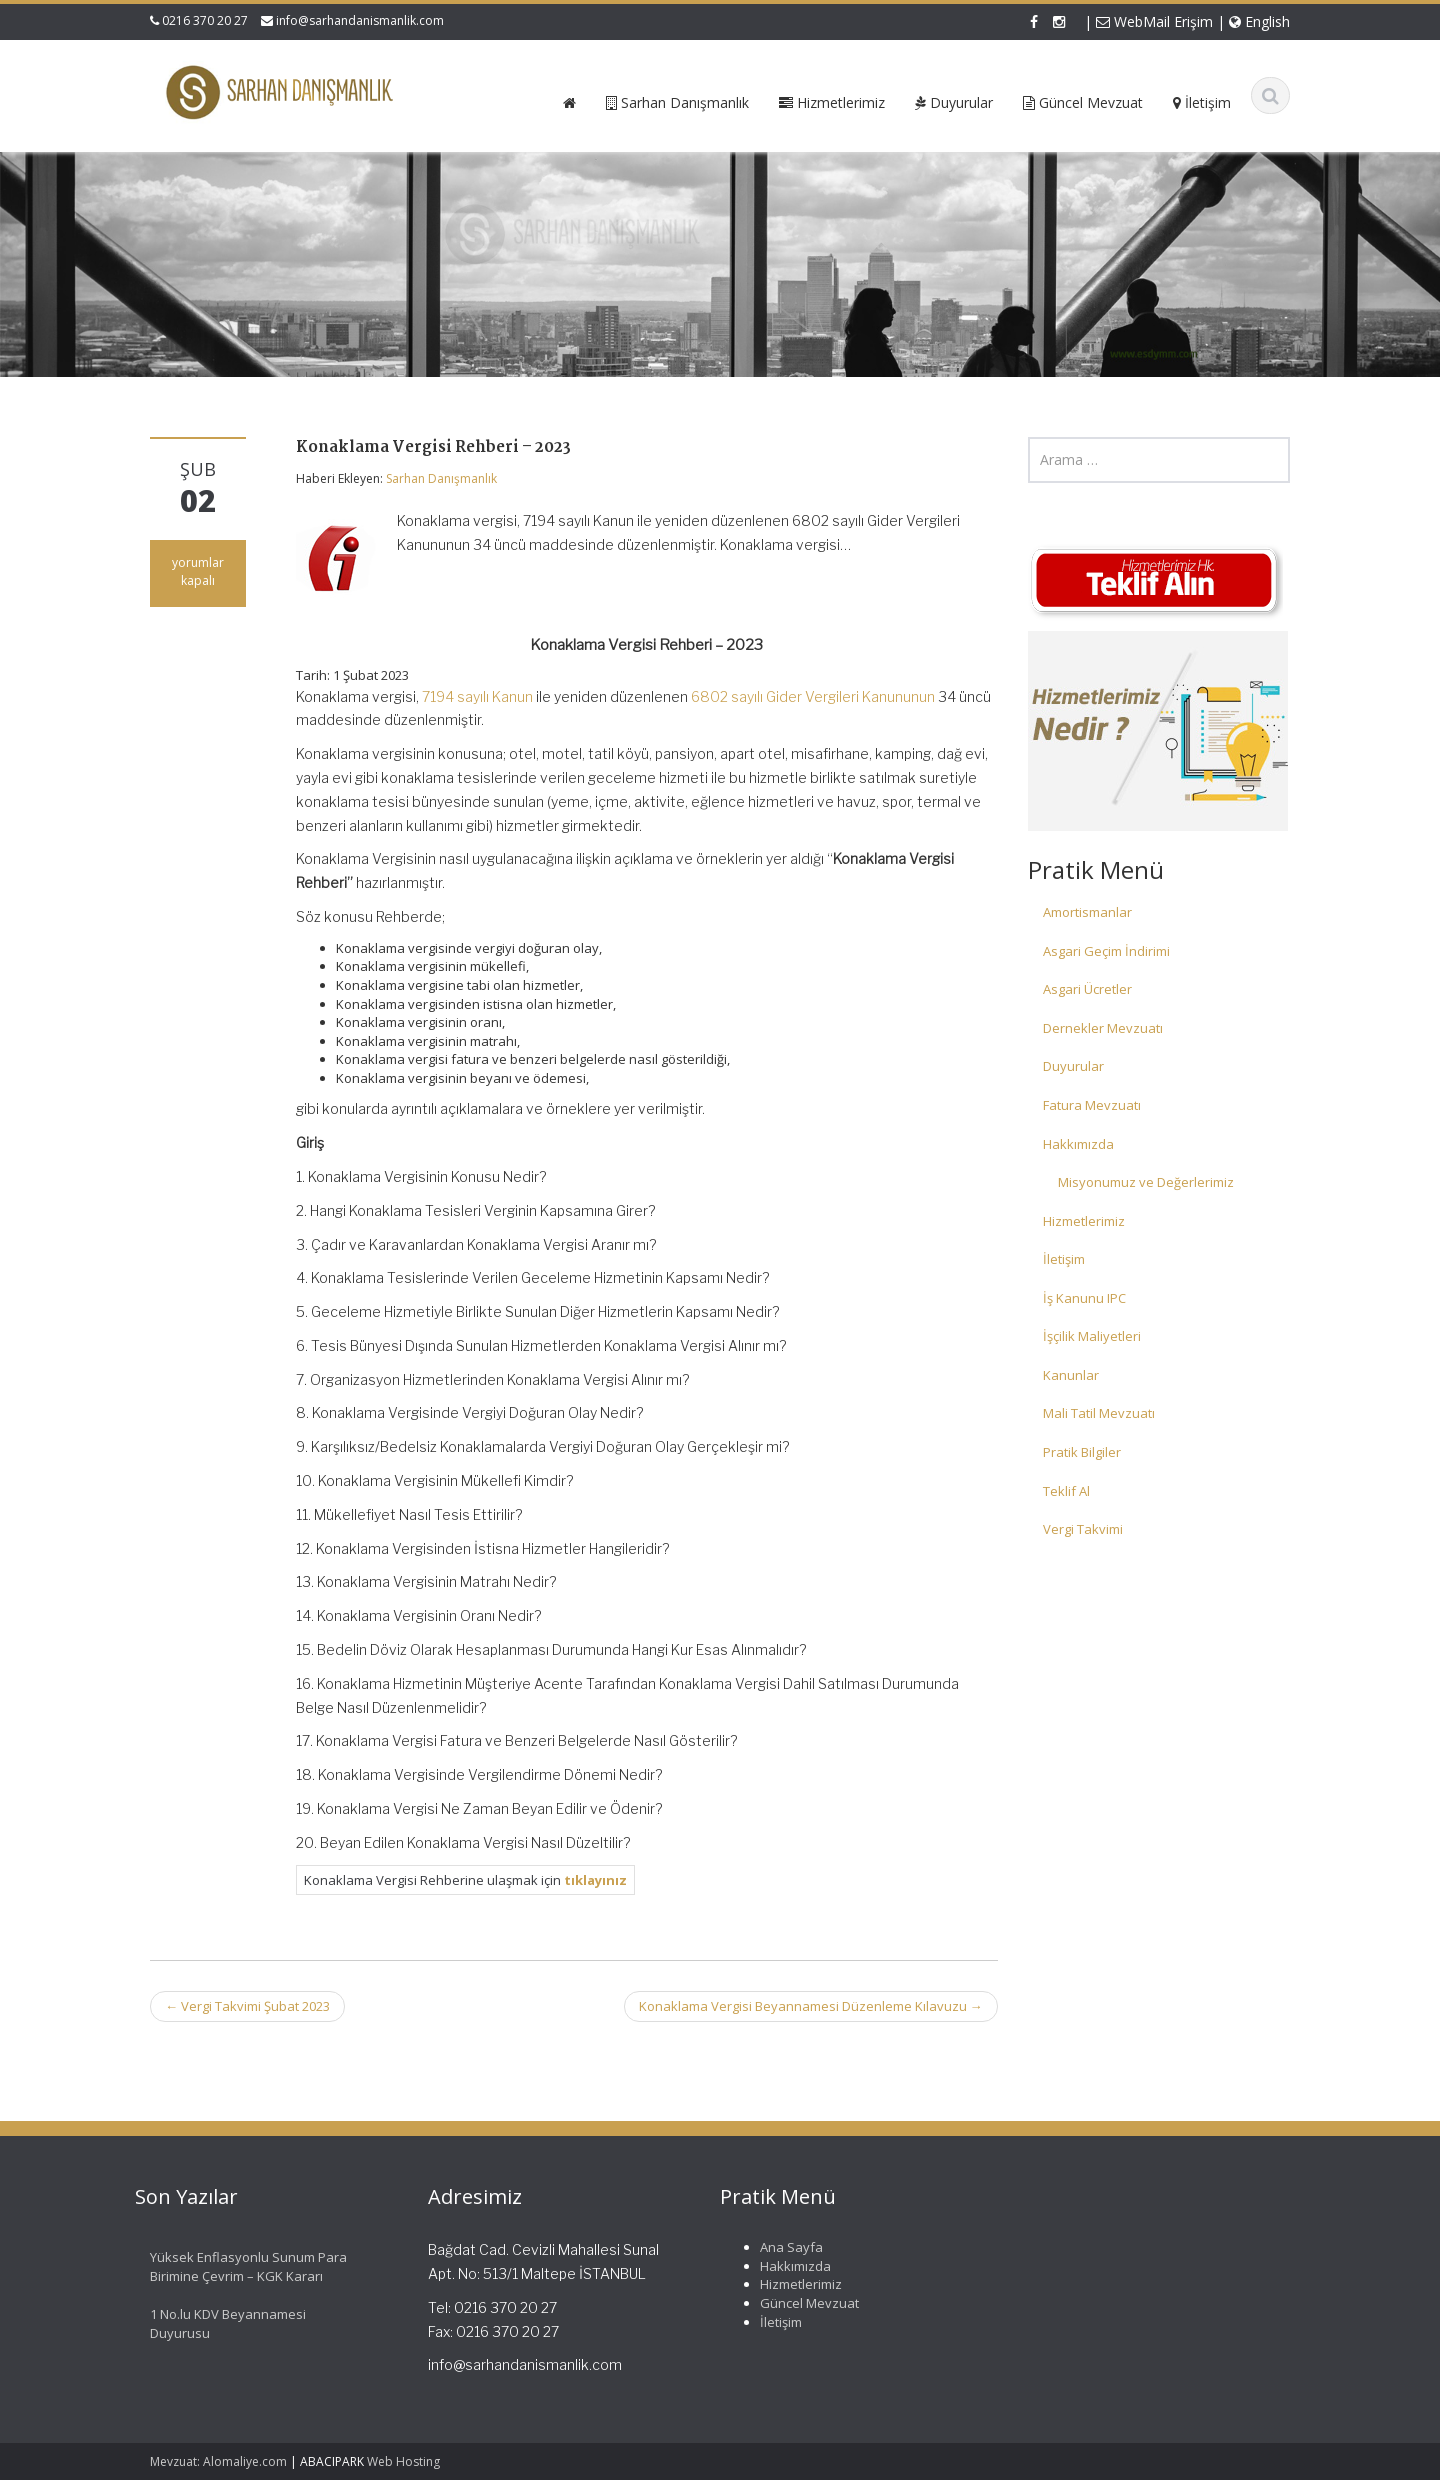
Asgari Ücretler (1087, 989)
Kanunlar (1071, 1375)
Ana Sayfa (773, 2247)
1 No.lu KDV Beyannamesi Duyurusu (210, 2323)
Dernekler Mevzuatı (1103, 1028)
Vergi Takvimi (1083, 1529)
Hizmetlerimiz (1084, 1221)
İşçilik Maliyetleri (1092, 1336)
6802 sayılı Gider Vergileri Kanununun (813, 696)
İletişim (1064, 1259)
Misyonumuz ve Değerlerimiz (1146, 1182)
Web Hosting (403, 2461)
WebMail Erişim (1154, 21)
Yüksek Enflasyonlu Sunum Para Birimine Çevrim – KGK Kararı (230, 2266)
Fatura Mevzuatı (1092, 1105)
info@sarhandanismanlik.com (360, 20)
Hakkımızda (1078, 1144)
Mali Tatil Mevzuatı (1099, 1413)
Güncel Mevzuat (791, 2303)
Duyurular (1073, 1066)
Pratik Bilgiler (1082, 1452)
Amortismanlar (1087, 912)
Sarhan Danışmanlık (441, 478)
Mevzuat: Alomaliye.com (218, 2461)
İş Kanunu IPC (1084, 1298)
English (1259, 21)
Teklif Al (1066, 1491)
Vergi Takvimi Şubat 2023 (247, 2006)
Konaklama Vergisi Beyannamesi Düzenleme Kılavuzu (811, 2006)
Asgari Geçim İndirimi (1106, 951)
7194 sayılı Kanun (477, 696)
